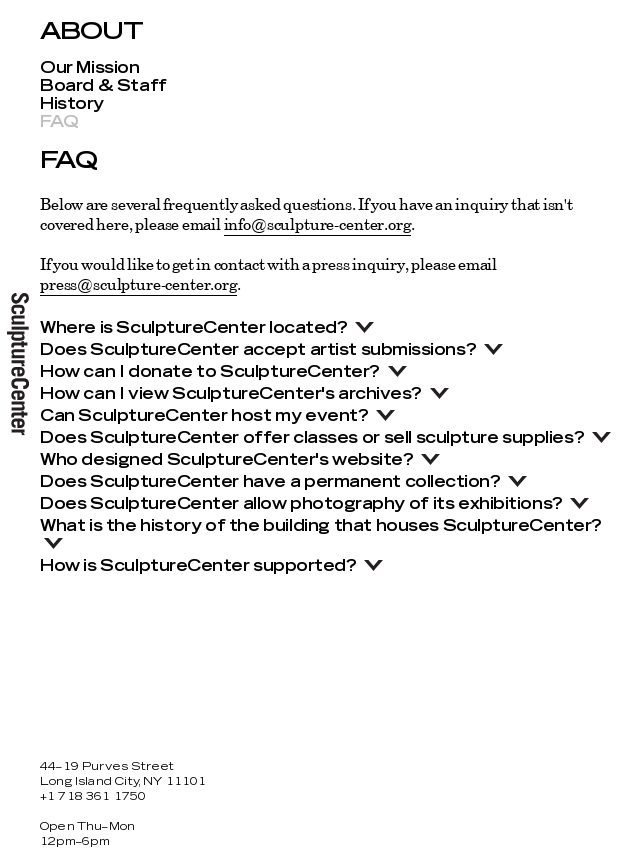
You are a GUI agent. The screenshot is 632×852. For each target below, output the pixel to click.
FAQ (59, 122)
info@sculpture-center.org (317, 224)
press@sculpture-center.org (138, 284)
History (72, 104)
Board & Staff (103, 86)
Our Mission (89, 68)
